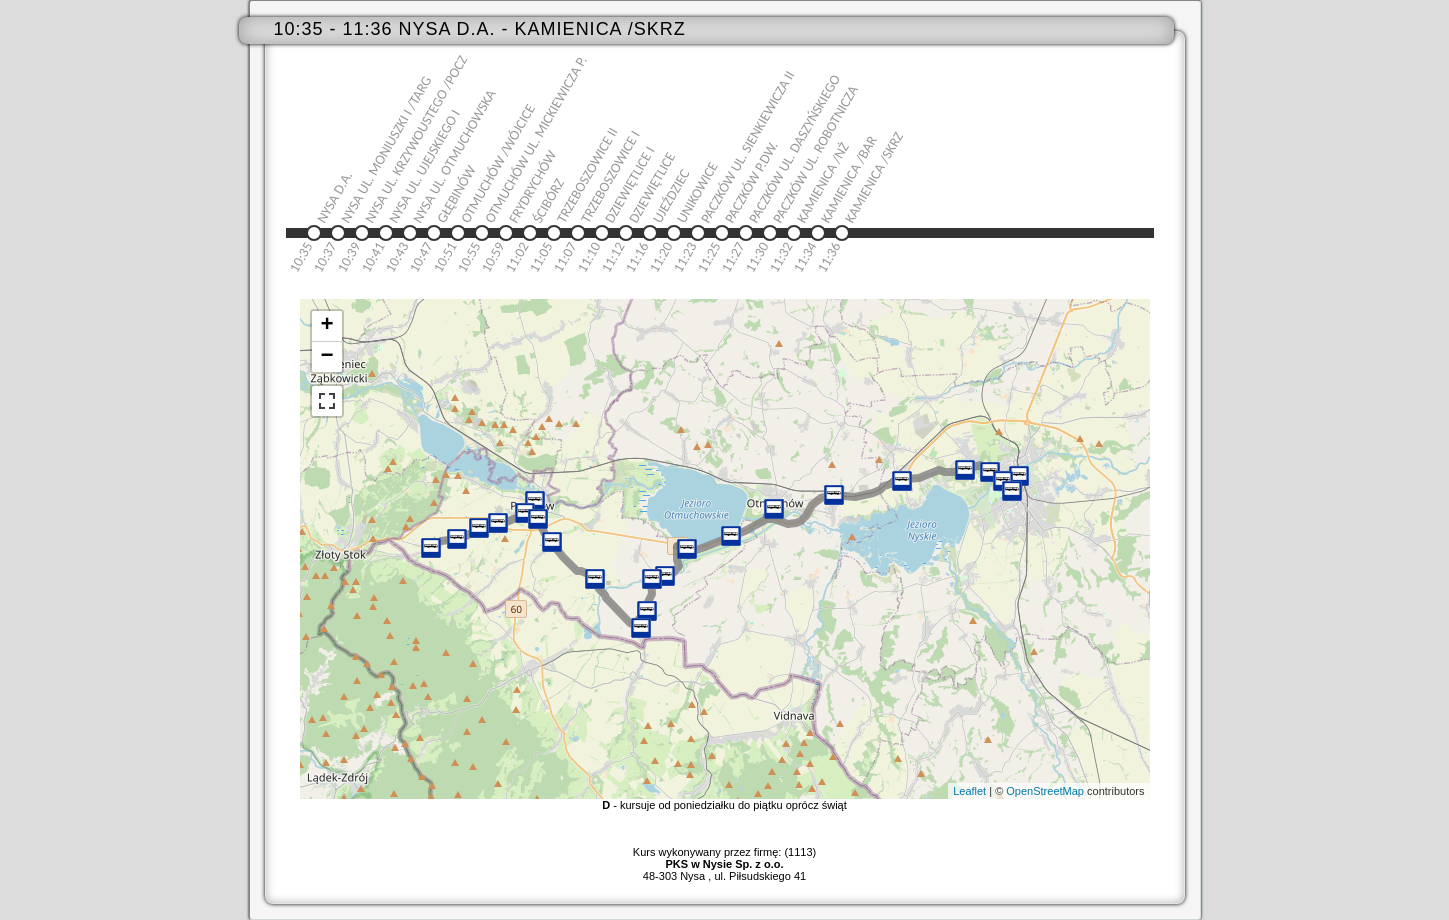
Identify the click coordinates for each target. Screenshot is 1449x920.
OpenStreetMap (1045, 791)
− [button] (326, 357)
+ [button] (326, 326)
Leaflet (969, 791)
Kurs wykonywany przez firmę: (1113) (724, 858)
